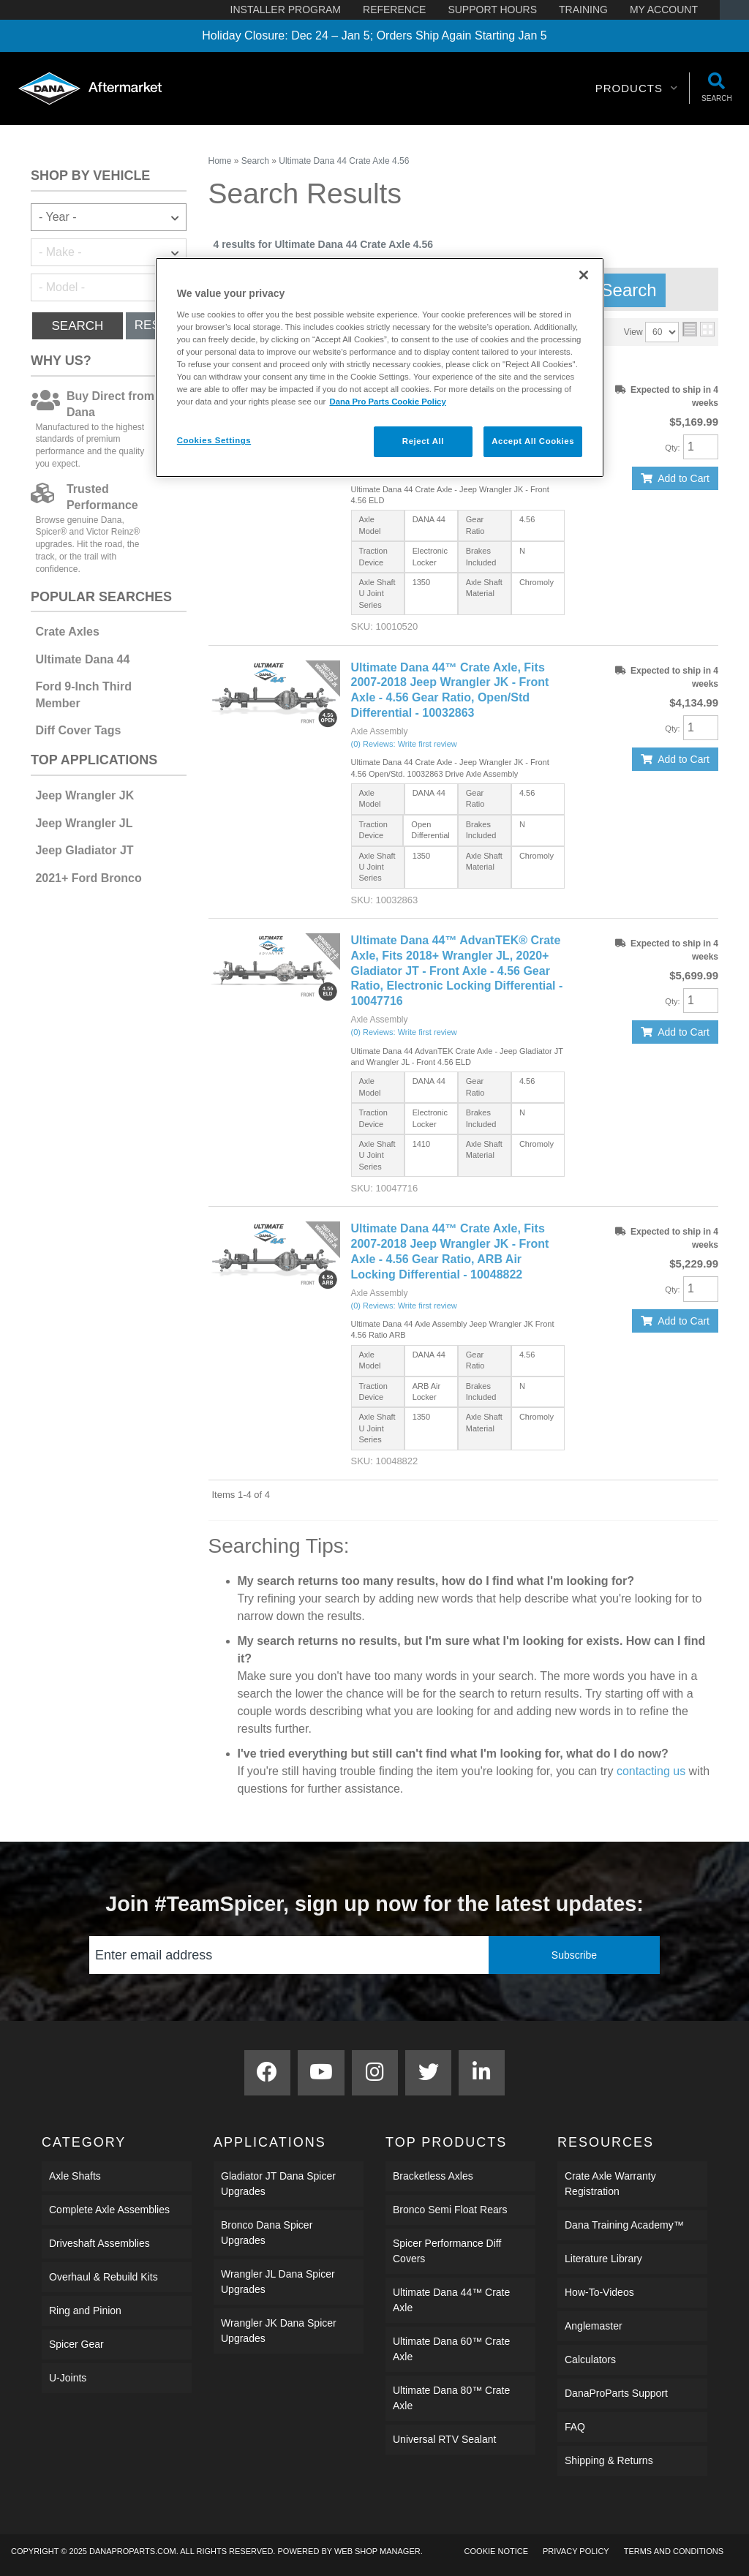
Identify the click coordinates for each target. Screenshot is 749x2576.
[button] (636, 88)
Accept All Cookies (533, 441)
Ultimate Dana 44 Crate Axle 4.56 (344, 161)
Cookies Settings (214, 440)
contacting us (651, 1771)
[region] (379, 367)
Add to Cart (684, 478)
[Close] (584, 275)
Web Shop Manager (377, 2551)
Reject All (423, 441)
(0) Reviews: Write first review (404, 743)
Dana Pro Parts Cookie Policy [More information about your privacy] (387, 401)
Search (77, 326)
